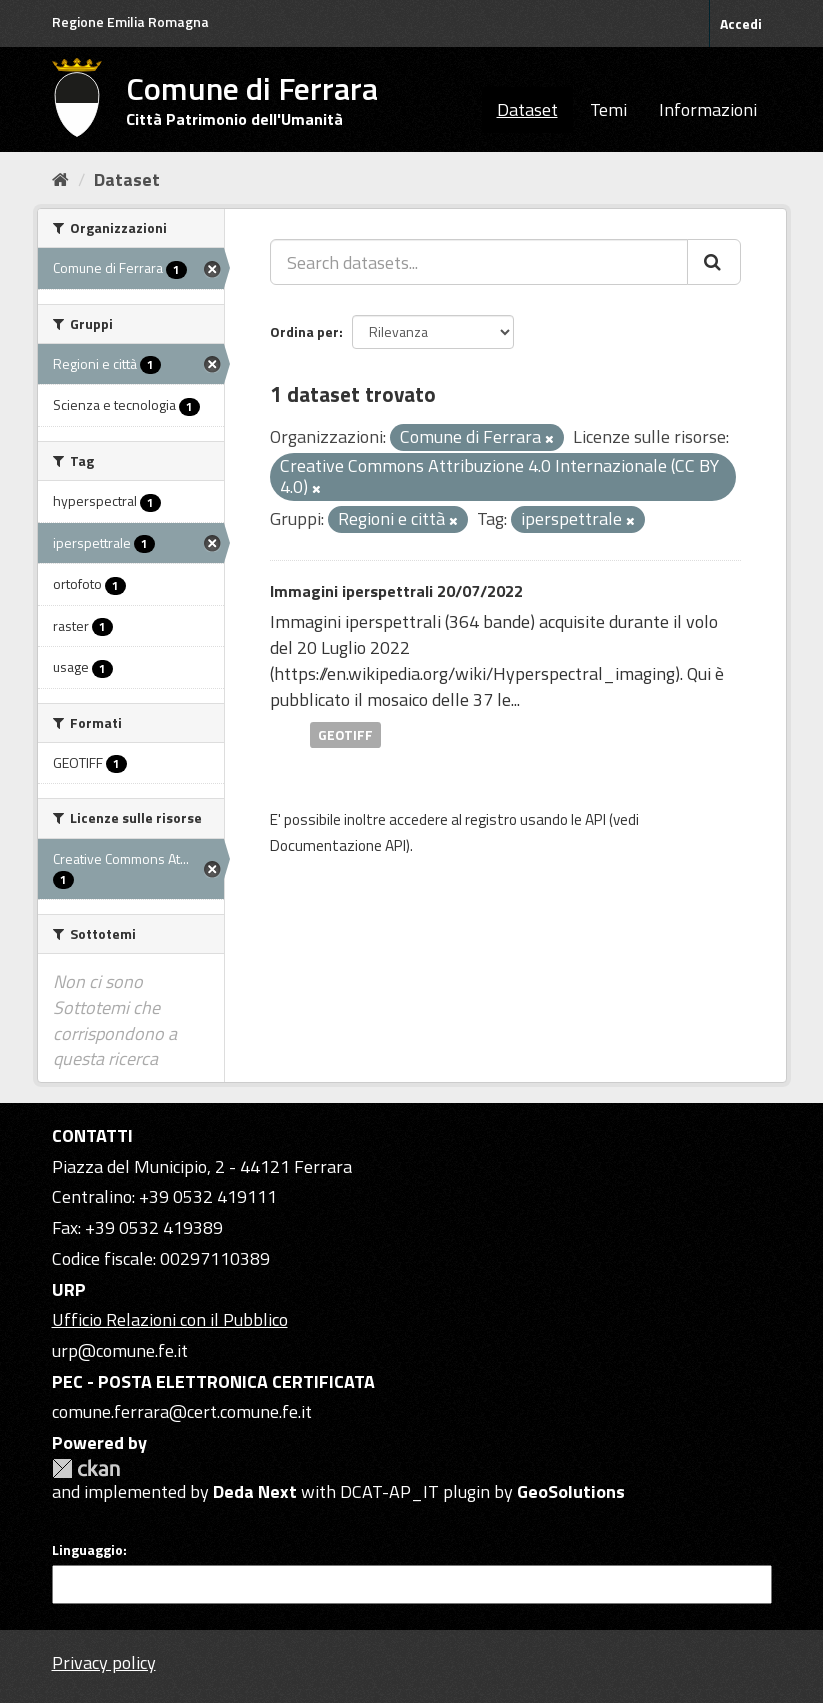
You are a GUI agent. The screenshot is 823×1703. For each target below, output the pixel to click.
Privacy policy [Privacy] (104, 1662)
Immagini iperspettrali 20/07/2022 (396, 591)
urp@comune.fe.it (120, 1350)
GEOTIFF (345, 734)
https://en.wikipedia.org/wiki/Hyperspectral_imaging (474, 673)
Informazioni (708, 109)
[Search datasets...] (479, 262)
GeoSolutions (571, 1491)
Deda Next (255, 1491)
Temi (608, 109)
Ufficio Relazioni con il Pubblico (170, 1319)
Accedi (741, 23)
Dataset (527, 109)
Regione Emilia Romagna (130, 21)
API (595, 819)
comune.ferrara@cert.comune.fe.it (182, 1411)
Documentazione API (338, 845)
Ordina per (304, 331)
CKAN (86, 1468)
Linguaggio (87, 1550)
